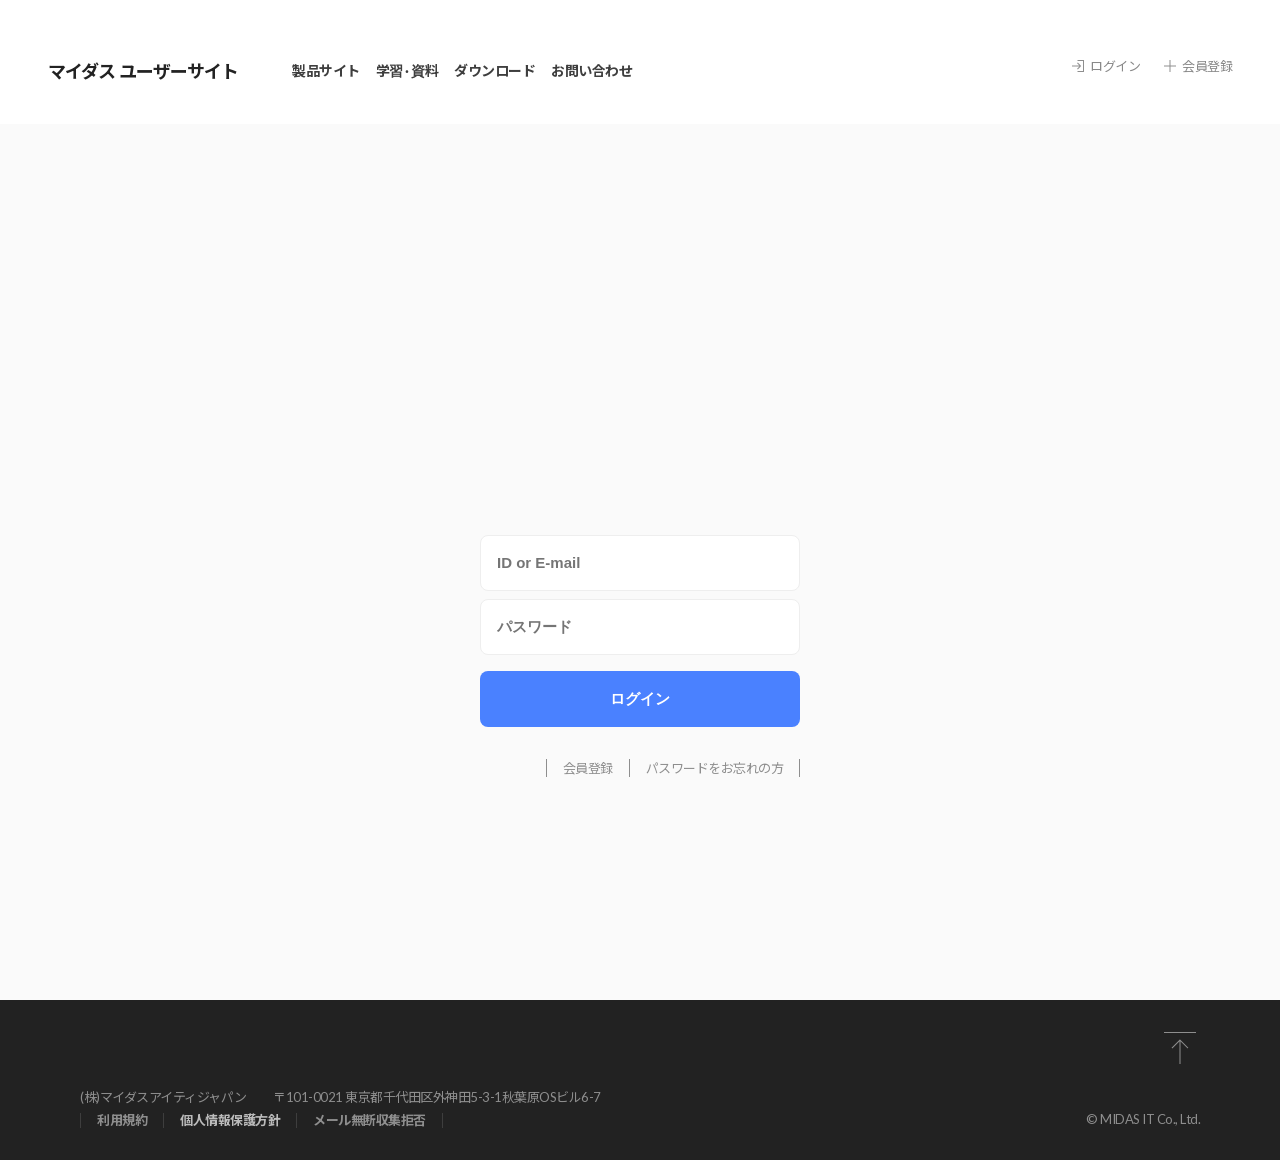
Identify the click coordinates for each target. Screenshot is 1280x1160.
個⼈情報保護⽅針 (230, 1120)
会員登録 (1198, 66)
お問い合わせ (591, 70)
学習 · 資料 (407, 70)
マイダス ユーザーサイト (143, 71)
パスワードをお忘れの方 (715, 768)
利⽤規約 (122, 1120)
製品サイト (326, 70)
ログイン (1106, 66)
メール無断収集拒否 (369, 1120)
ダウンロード (494, 70)
